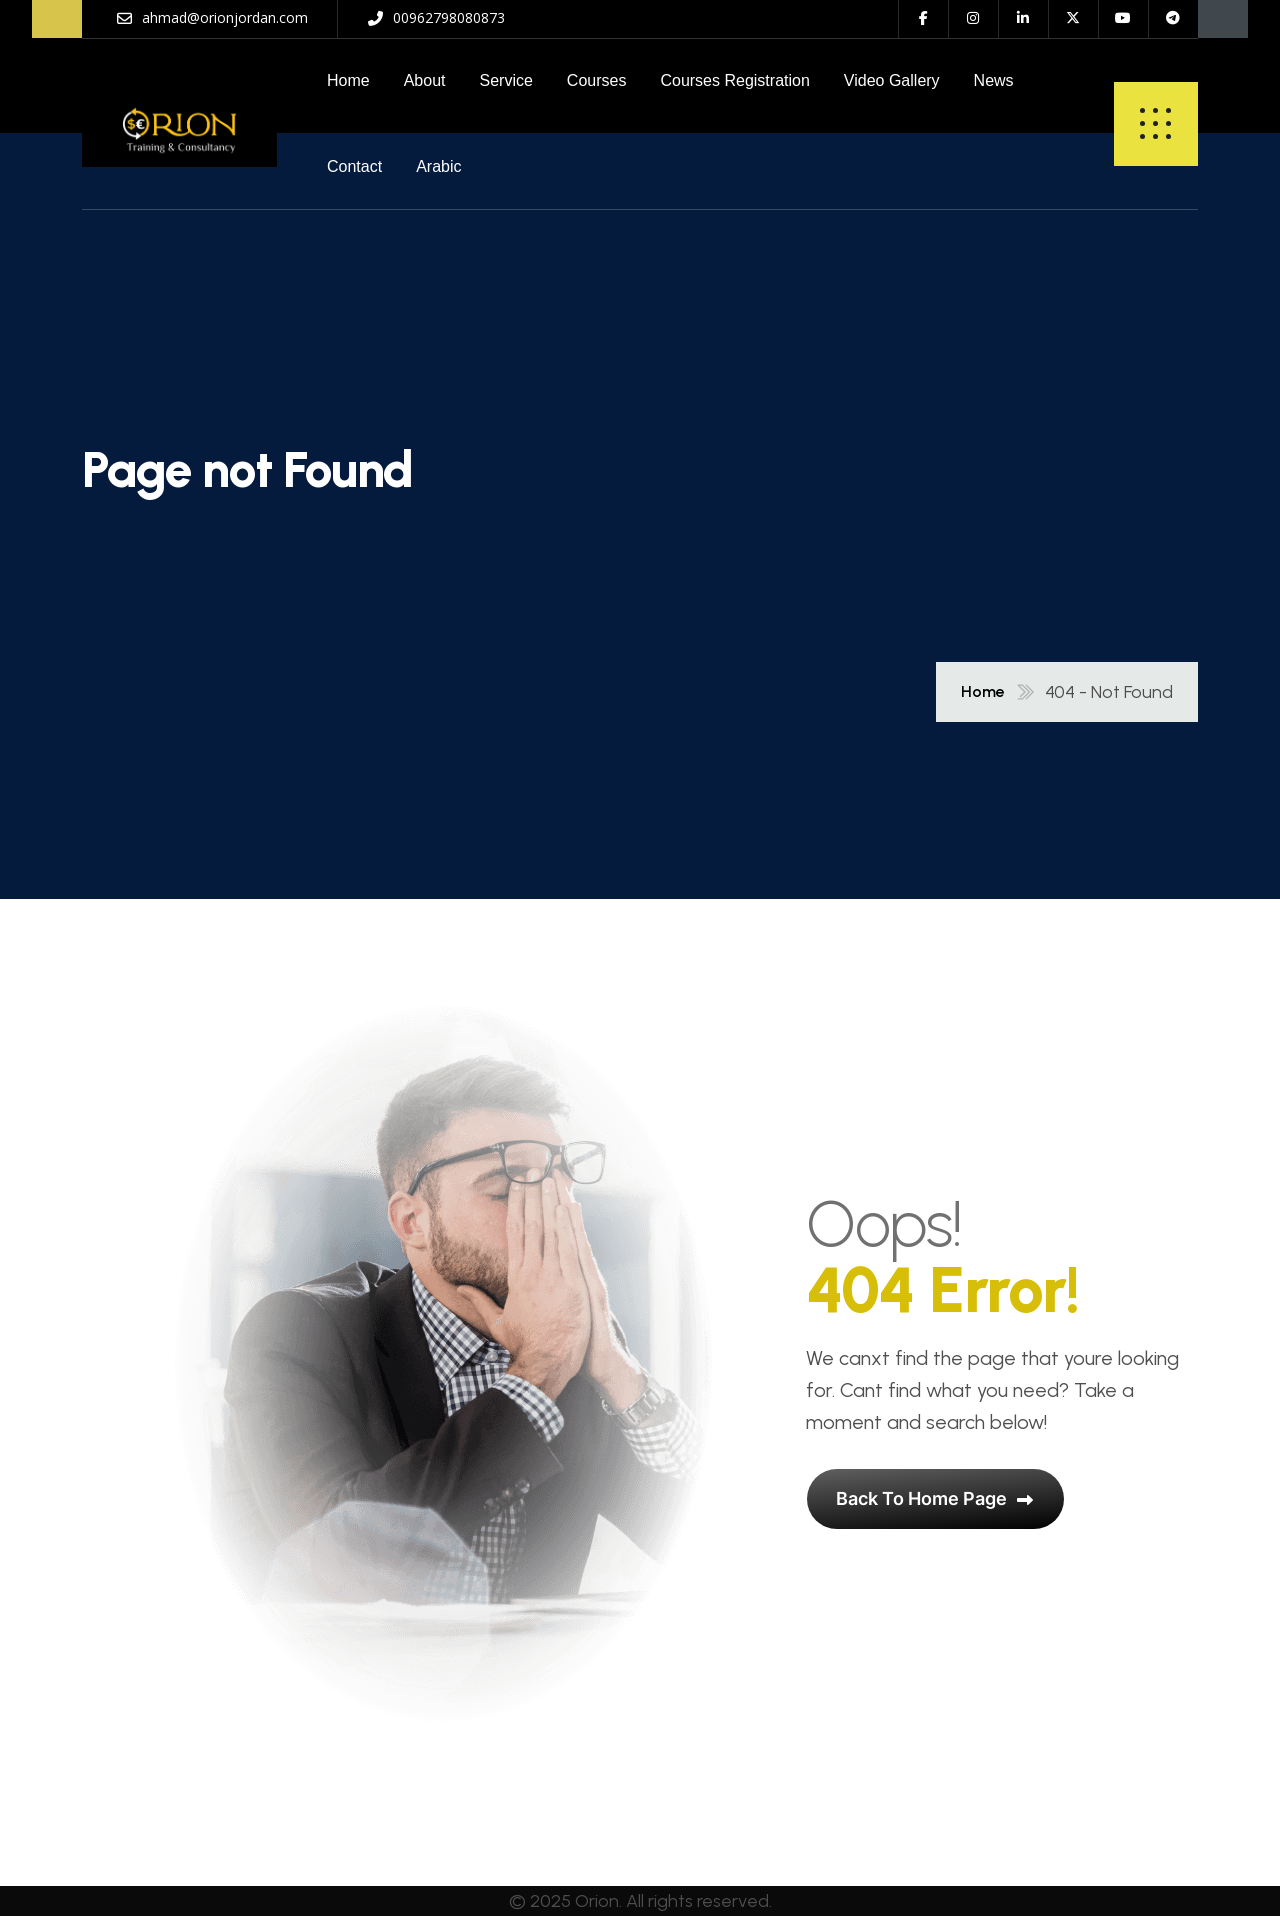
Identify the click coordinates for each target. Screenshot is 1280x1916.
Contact (354, 166)
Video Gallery (892, 80)
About (425, 80)
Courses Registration (734, 80)
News (994, 80)
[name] (179, 124)
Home (348, 80)
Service (506, 80)
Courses (597, 80)
